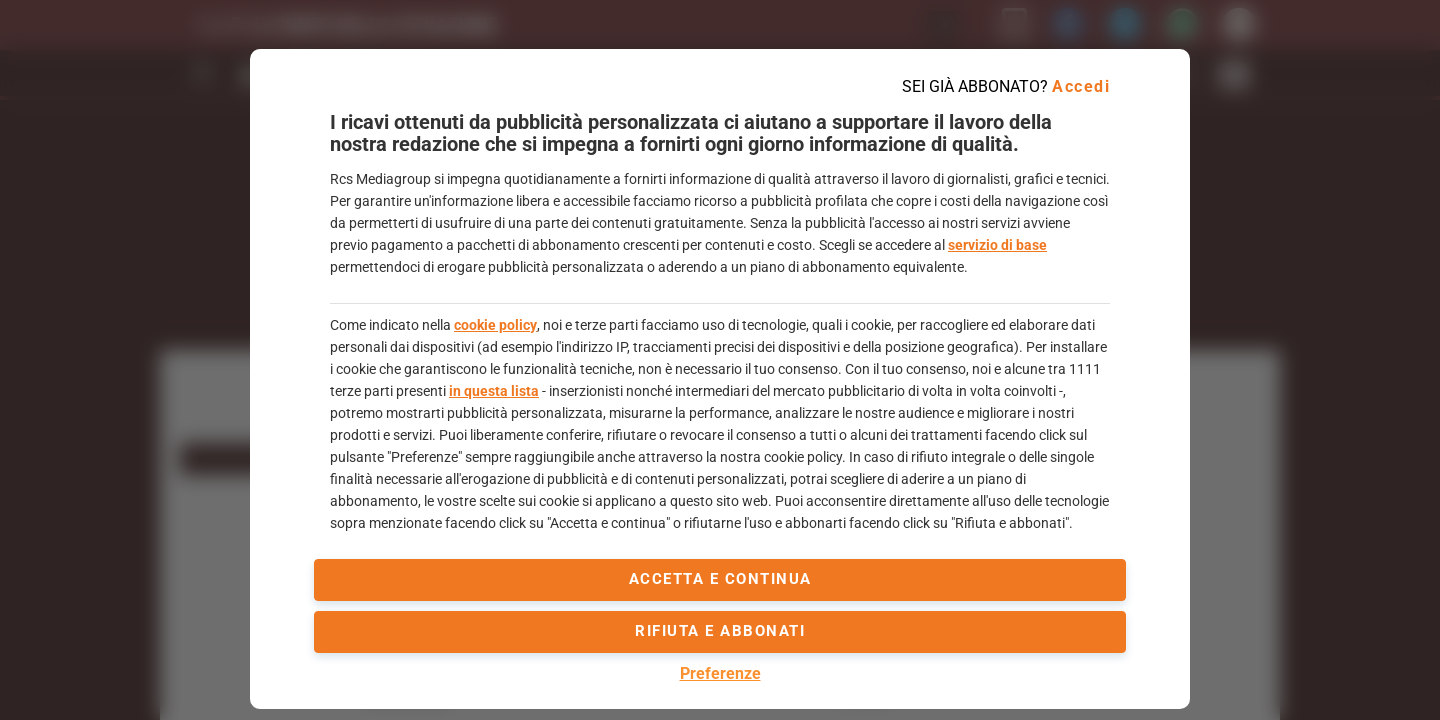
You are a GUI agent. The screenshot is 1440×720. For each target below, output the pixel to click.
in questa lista (494, 391)
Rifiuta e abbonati (720, 631)
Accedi (1081, 86)
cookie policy (495, 325)
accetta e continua (720, 579)
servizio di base (997, 245)
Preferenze (720, 673)
